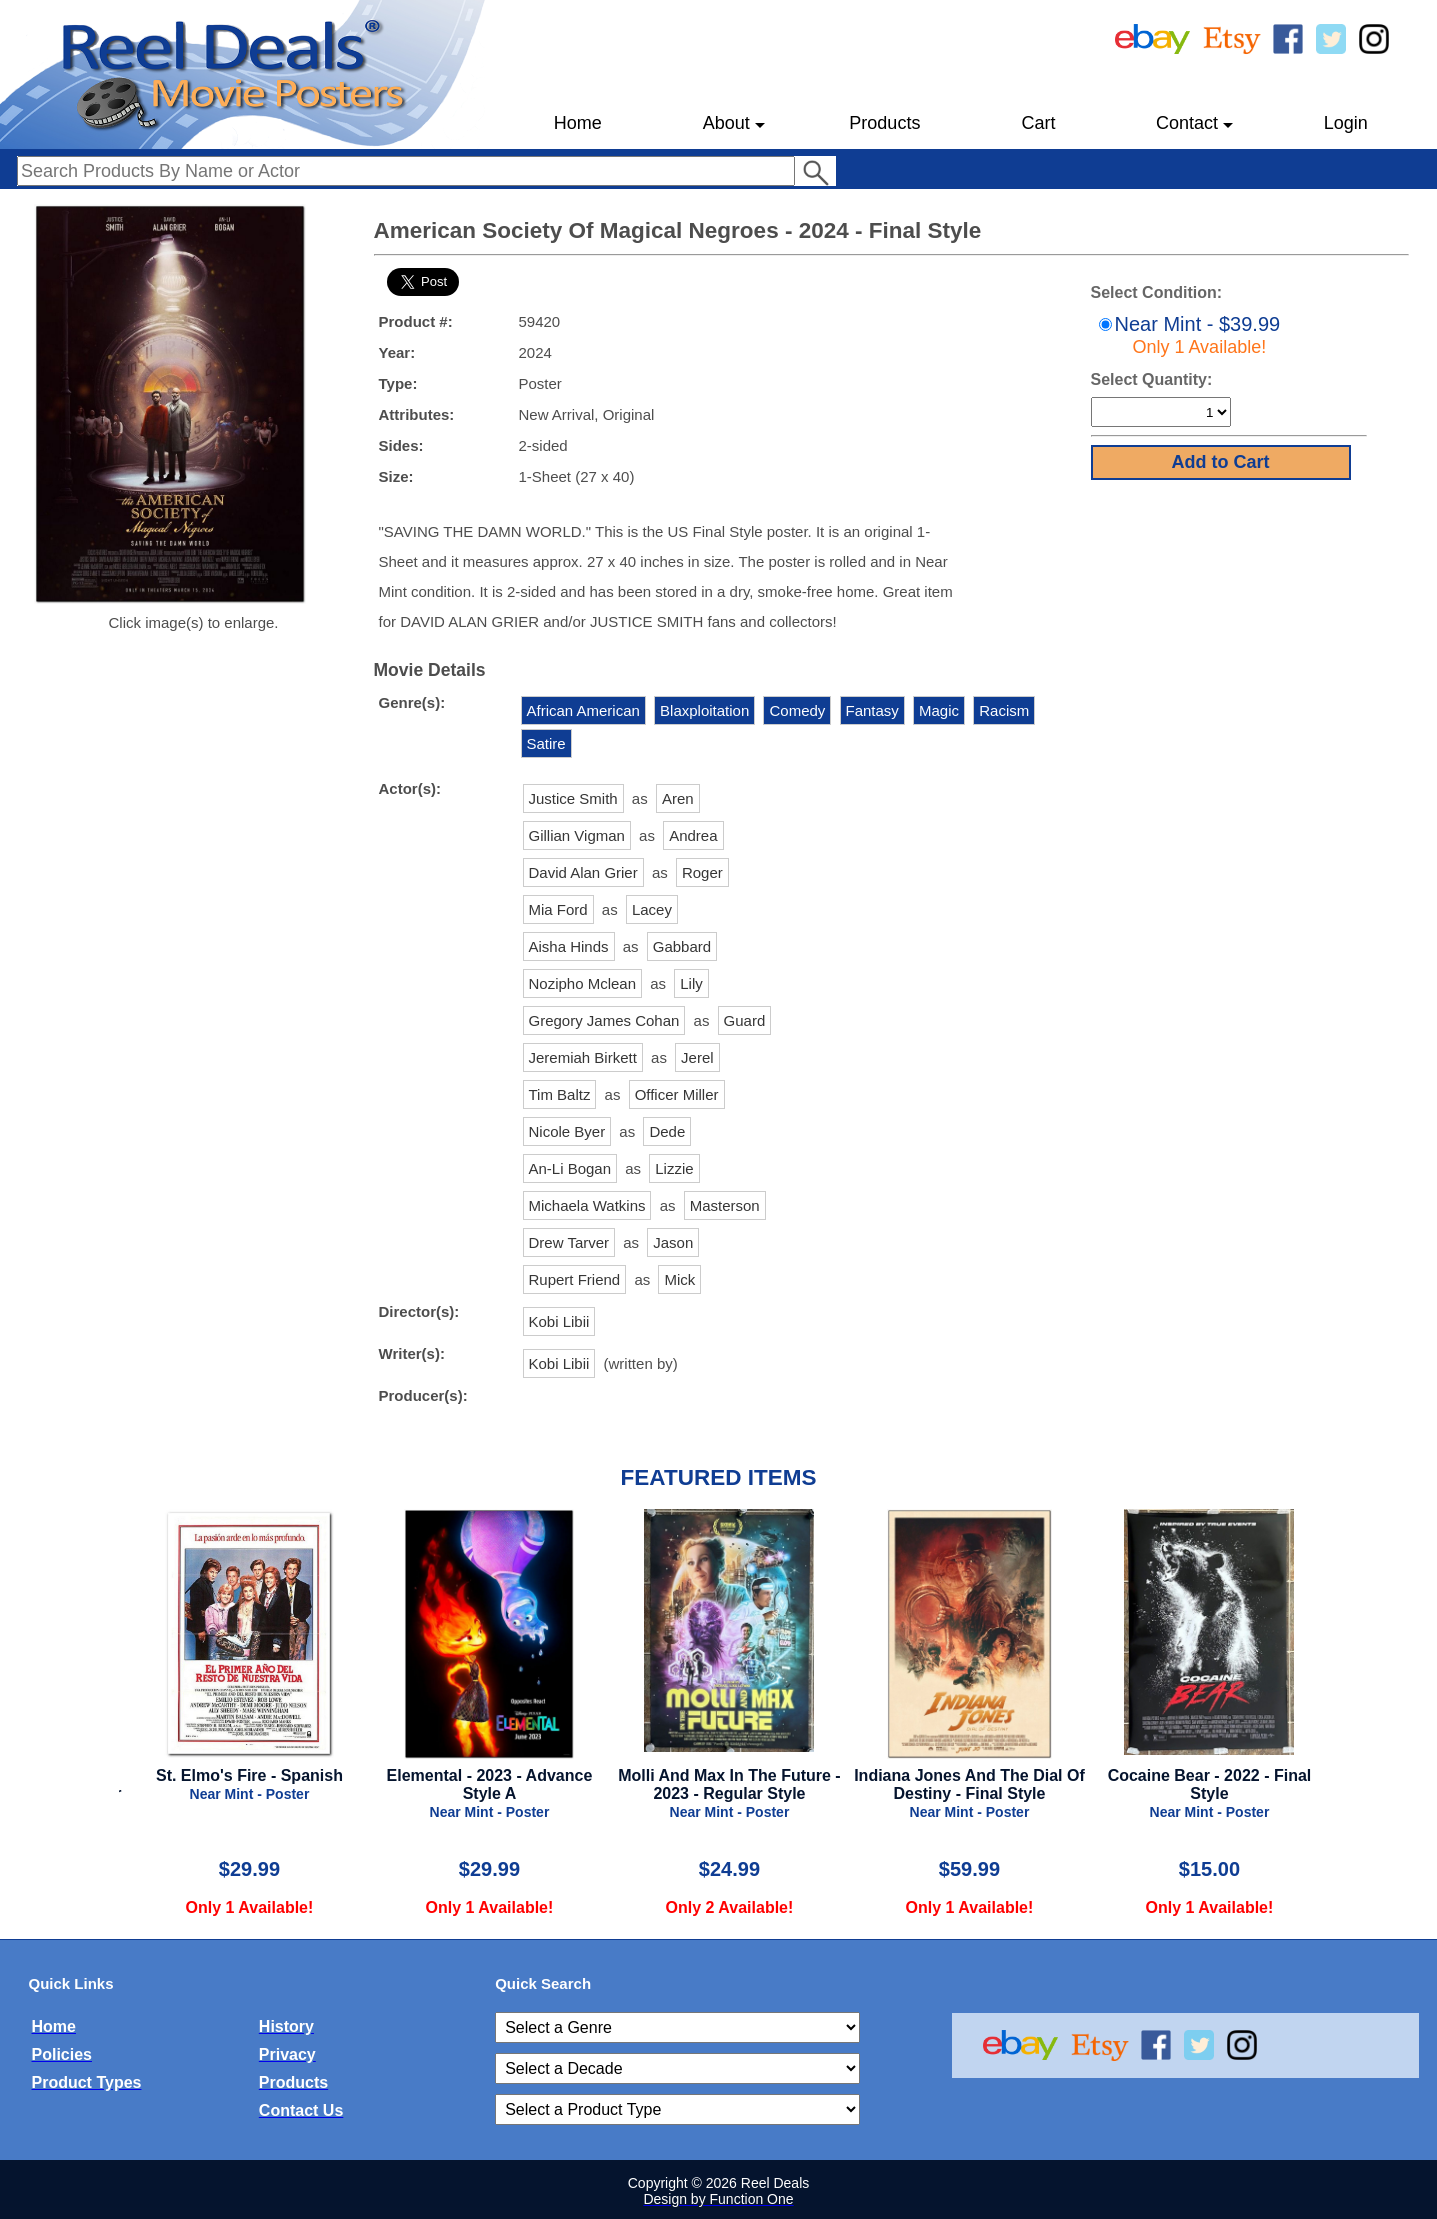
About (734, 130)
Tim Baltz (560, 1094)
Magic (939, 710)
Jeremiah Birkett (583, 1057)
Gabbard (682, 946)
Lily (691, 983)
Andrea (693, 835)
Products (884, 123)
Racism (1004, 710)
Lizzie (674, 1168)
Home (578, 123)
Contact (1194, 130)
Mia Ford (558, 909)
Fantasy (872, 710)
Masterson (725, 1205)
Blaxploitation (704, 710)
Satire (546, 743)
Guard (745, 1020)
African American (583, 710)
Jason (673, 1242)
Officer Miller (677, 1094)
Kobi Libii (559, 1321)
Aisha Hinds (569, 946)
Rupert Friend (575, 1279)
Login (1346, 123)
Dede (667, 1131)
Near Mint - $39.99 (1187, 335)
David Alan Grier (583, 872)
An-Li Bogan (570, 1168)
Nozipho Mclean (583, 983)
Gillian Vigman (577, 835)
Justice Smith (573, 798)
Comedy (797, 710)
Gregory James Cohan (604, 1020)
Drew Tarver (569, 1242)
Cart (1038, 123)
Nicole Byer (567, 1131)
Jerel (697, 1057)
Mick (679, 1279)
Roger (702, 872)
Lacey (652, 909)
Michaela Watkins (587, 1205)
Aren (678, 798)
